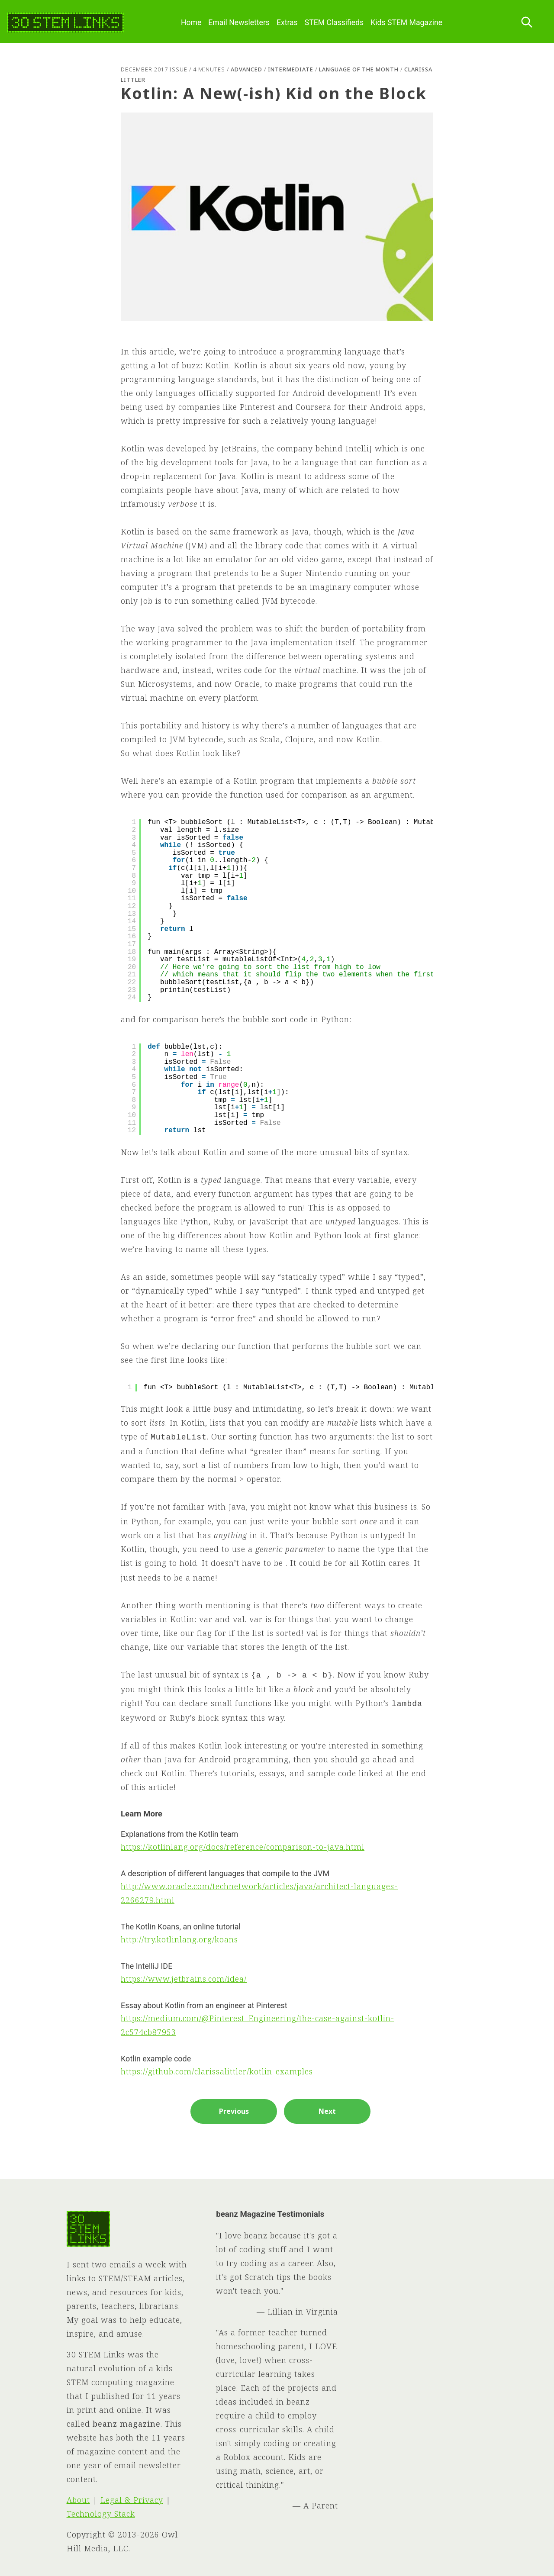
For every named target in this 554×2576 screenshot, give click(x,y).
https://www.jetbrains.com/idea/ (184, 1979)
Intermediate (290, 69)
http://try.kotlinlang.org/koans (179, 1939)
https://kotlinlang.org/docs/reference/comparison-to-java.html (242, 1847)
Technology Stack (101, 2513)
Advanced (246, 69)
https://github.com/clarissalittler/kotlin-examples (217, 2071)
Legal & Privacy (131, 2500)
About (78, 2500)
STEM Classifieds (334, 22)
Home (191, 22)
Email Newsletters (239, 22)
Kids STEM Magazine (406, 22)
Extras (287, 22)
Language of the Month (359, 69)
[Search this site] (526, 23)
